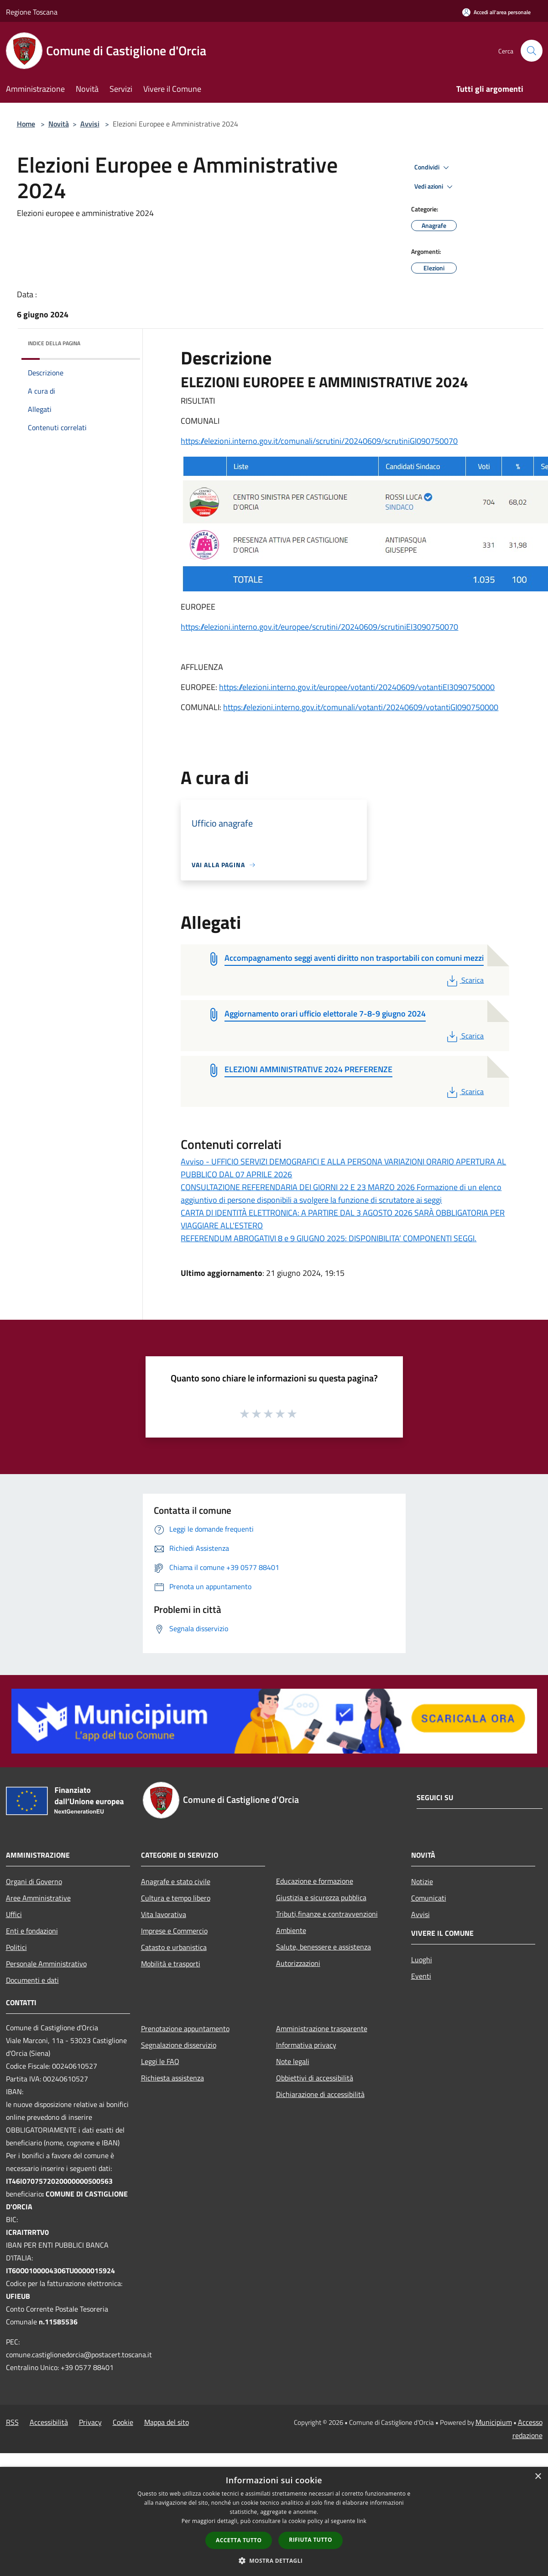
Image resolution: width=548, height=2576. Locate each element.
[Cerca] (532, 51)
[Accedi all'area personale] (496, 12)
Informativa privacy (306, 2044)
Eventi (421, 1975)
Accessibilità (49, 2422)
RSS (12, 2422)
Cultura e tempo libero (175, 1897)
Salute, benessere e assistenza (323, 1946)
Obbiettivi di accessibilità (314, 2077)
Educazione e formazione (314, 1880)
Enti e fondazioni (32, 1930)
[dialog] (274, 2521)
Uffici (14, 1914)
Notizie (422, 1881)
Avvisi (89, 123)
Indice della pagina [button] (54, 343)
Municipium (493, 2422)
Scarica (464, 980)
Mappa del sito (166, 2422)
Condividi (433, 167)
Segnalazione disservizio (178, 2044)
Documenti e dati (32, 1980)
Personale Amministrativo (46, 1963)
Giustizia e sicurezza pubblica (321, 1897)
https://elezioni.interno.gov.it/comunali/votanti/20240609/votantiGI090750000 (360, 707)
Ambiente (291, 1930)
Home (26, 123)
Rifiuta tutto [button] (310, 2540)
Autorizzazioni (298, 1963)
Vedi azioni (434, 186)
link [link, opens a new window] (361, 2521)
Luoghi (421, 1959)
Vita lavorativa (163, 1914)
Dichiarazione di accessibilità (320, 2094)
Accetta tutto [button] (238, 2540)
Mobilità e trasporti (170, 1963)
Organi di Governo (34, 1881)
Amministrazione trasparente (321, 2028)
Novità (58, 123)
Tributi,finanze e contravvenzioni (327, 1913)
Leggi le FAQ (160, 2061)
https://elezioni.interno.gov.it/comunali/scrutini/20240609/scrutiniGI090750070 (319, 441)
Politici (16, 1947)
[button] (274, 2560)
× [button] (537, 2476)
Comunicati (428, 1897)
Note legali (292, 2061)
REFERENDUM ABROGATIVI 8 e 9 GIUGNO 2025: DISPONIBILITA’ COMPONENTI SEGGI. (328, 1238)
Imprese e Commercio (174, 1930)
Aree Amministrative (38, 1897)
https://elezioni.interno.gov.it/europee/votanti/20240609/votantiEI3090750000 (357, 687)
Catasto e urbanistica (174, 1947)
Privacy (90, 2422)
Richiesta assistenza (172, 2077)
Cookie (123, 2422)
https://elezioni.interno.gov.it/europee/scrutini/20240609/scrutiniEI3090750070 (319, 627)
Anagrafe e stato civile (175, 1881)
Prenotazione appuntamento (185, 2028)
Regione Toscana (31, 11)
